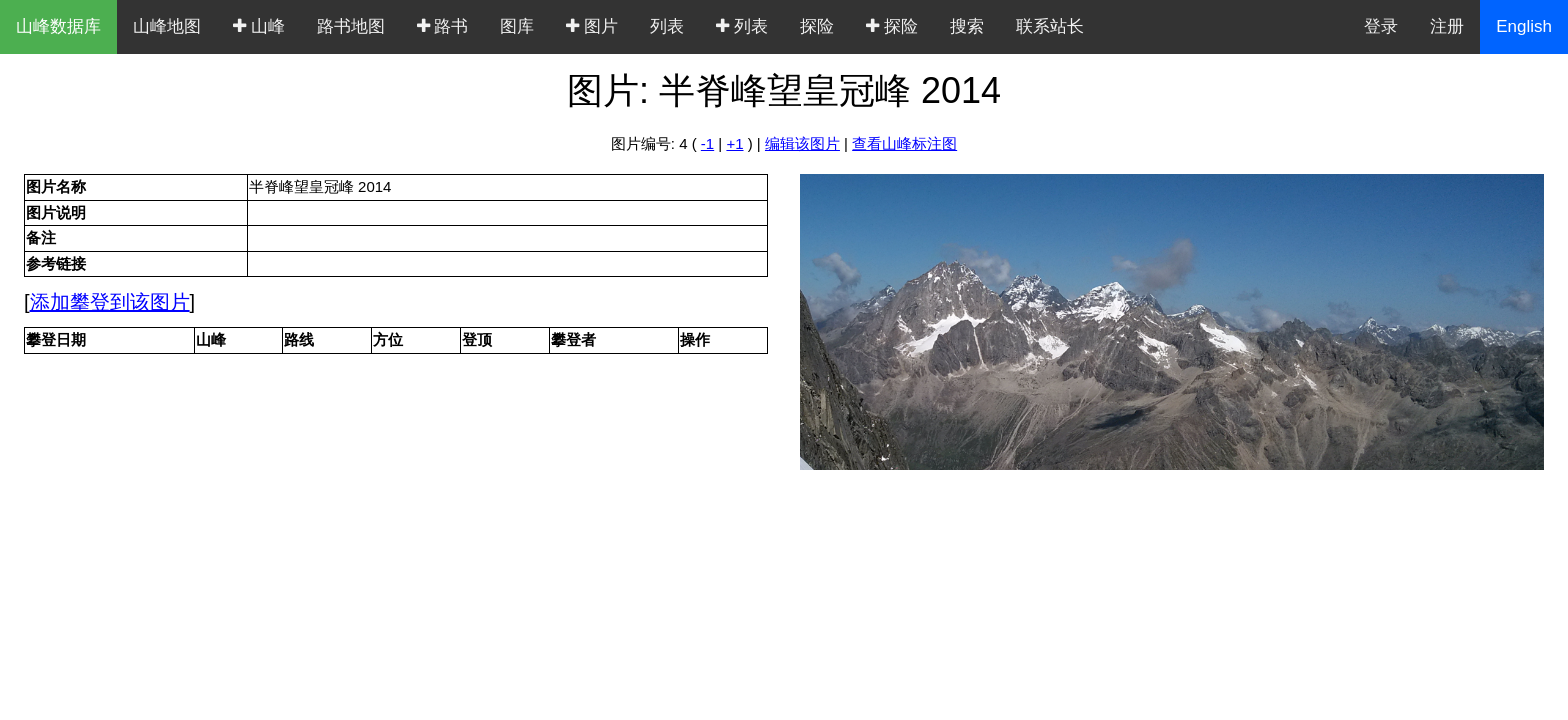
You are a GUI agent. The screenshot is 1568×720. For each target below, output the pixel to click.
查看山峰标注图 (904, 143)
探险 (817, 26)
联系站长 (1050, 26)
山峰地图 (167, 26)
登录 (1381, 26)
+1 (734, 143)
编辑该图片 (802, 143)
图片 (592, 26)
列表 (667, 26)
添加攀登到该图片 (110, 302)
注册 (1447, 26)
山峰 (259, 26)
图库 (517, 26)
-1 (707, 143)
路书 (443, 26)
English (1524, 26)
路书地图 (351, 26)
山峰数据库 (58, 26)
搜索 (967, 26)
